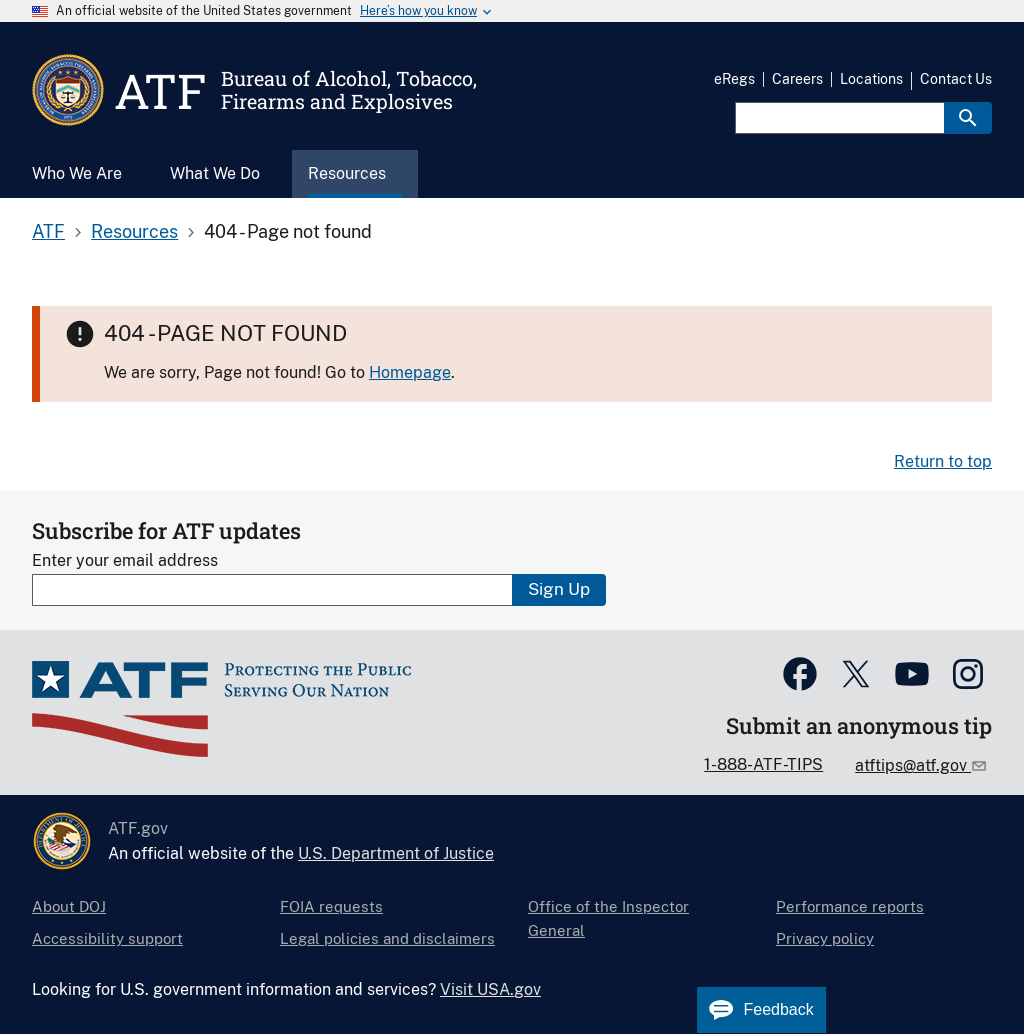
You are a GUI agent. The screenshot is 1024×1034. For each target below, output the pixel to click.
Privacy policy (825, 938)
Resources (134, 231)
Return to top (943, 461)
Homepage (410, 372)
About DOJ (69, 906)
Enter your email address (125, 560)
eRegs (734, 79)
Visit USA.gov (490, 989)
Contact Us (956, 79)
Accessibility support (107, 938)
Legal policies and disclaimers (387, 938)
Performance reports (850, 906)
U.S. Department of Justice (396, 853)
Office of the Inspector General (608, 918)
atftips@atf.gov (913, 765)
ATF (48, 231)
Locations (871, 79)
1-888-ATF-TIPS (763, 764)
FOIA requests (331, 906)
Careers (797, 79)
